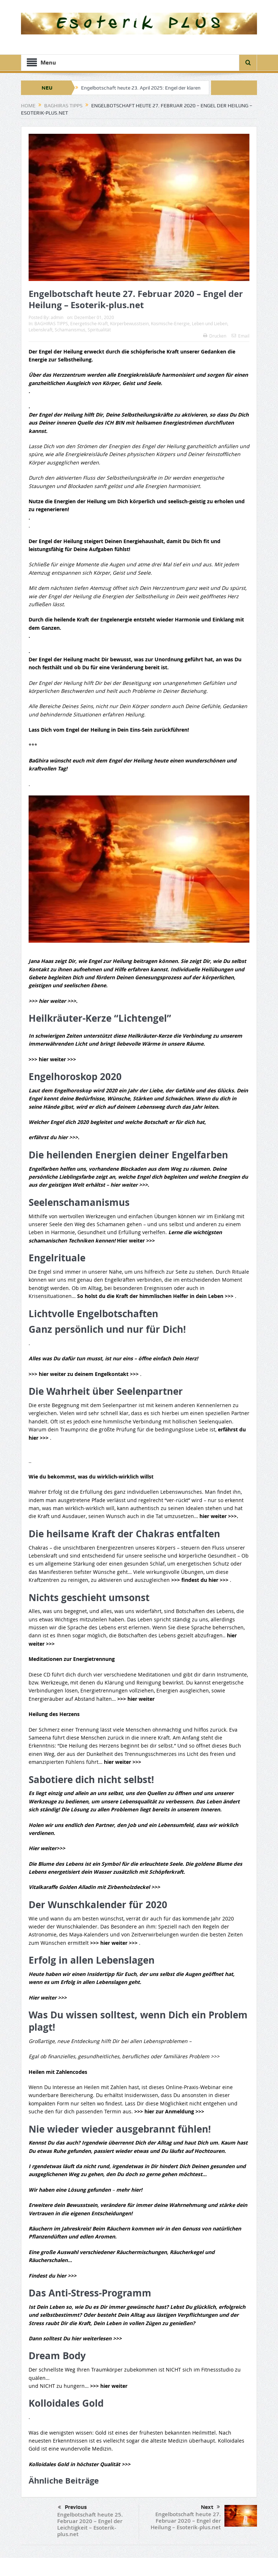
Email (240, 336)
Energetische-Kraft (89, 323)
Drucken (214, 336)
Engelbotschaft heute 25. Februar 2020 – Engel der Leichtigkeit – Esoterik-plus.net (90, 2524)
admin (57, 317)
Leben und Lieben (209, 323)
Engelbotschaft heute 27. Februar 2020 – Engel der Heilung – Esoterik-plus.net (186, 2520)
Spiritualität (99, 329)
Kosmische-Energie (170, 323)
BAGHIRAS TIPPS (51, 323)
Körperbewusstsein (129, 323)
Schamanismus (70, 329)
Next (210, 2507)
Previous (72, 2507)
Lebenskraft (40, 329)
